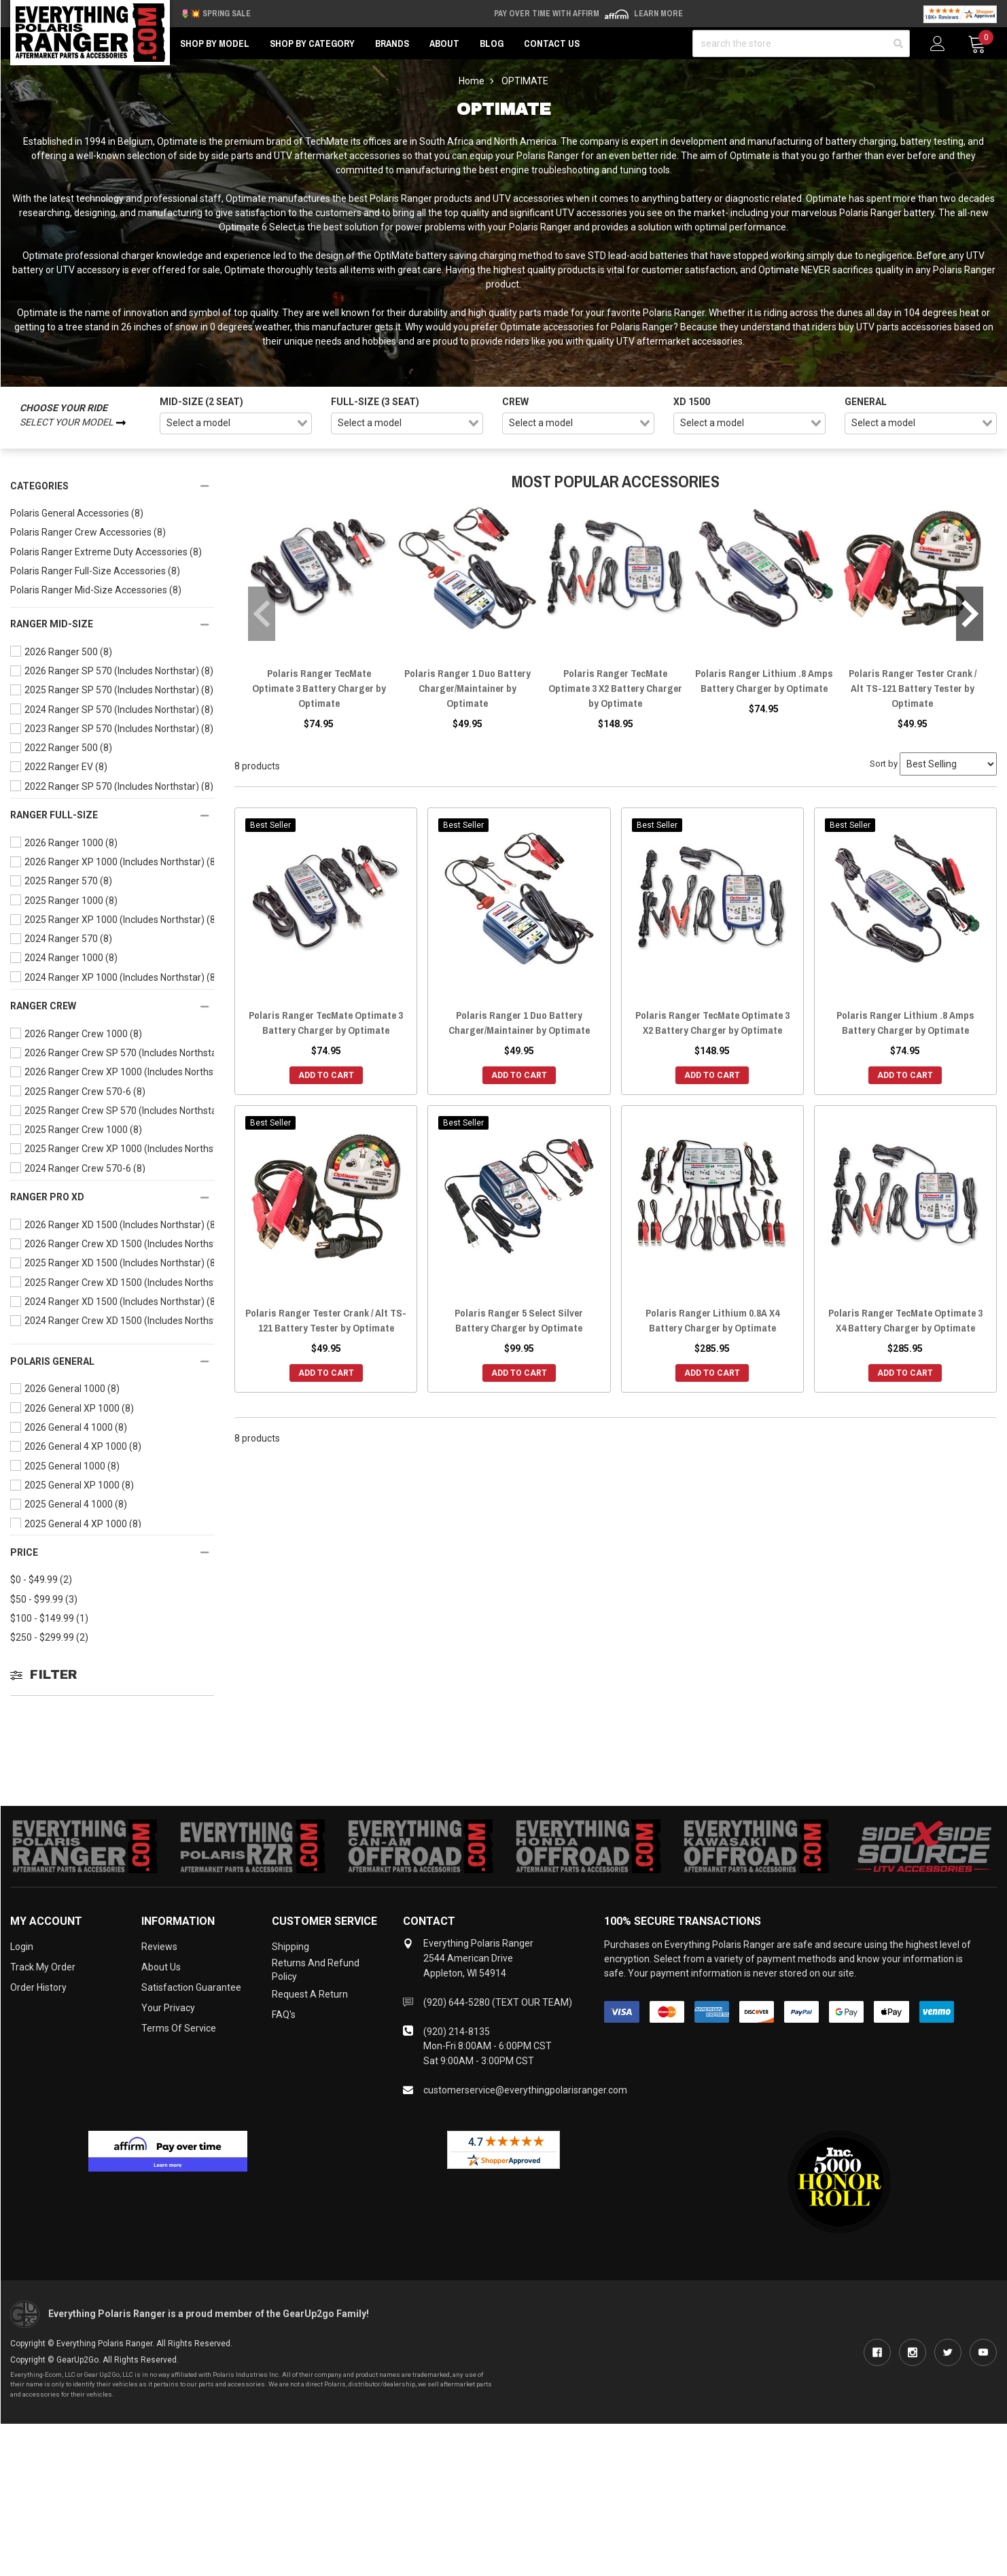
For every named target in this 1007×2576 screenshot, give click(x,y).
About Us (161, 1967)
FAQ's (284, 2014)
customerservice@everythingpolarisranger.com (525, 2090)
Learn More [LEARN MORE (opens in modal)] (658, 13)
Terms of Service (178, 2028)
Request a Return (310, 1994)
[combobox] (236, 423)
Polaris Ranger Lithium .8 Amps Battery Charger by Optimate (764, 680)
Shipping (290, 1946)
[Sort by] (948, 764)
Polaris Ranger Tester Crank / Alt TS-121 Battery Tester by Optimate (912, 688)
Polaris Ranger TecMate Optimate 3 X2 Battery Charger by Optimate (615, 688)
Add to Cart (326, 1075)
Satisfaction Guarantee (191, 1987)
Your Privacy (168, 2007)
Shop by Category (312, 43)
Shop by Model (214, 43)
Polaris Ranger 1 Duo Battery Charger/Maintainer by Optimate (467, 688)
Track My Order (42, 1967)
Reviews (159, 1946)
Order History (38, 1987)
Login (21, 1946)
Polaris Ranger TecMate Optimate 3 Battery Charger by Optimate (319, 688)
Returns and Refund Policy (315, 1969)
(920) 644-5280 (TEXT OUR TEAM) (497, 2002)
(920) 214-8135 (456, 2031)
